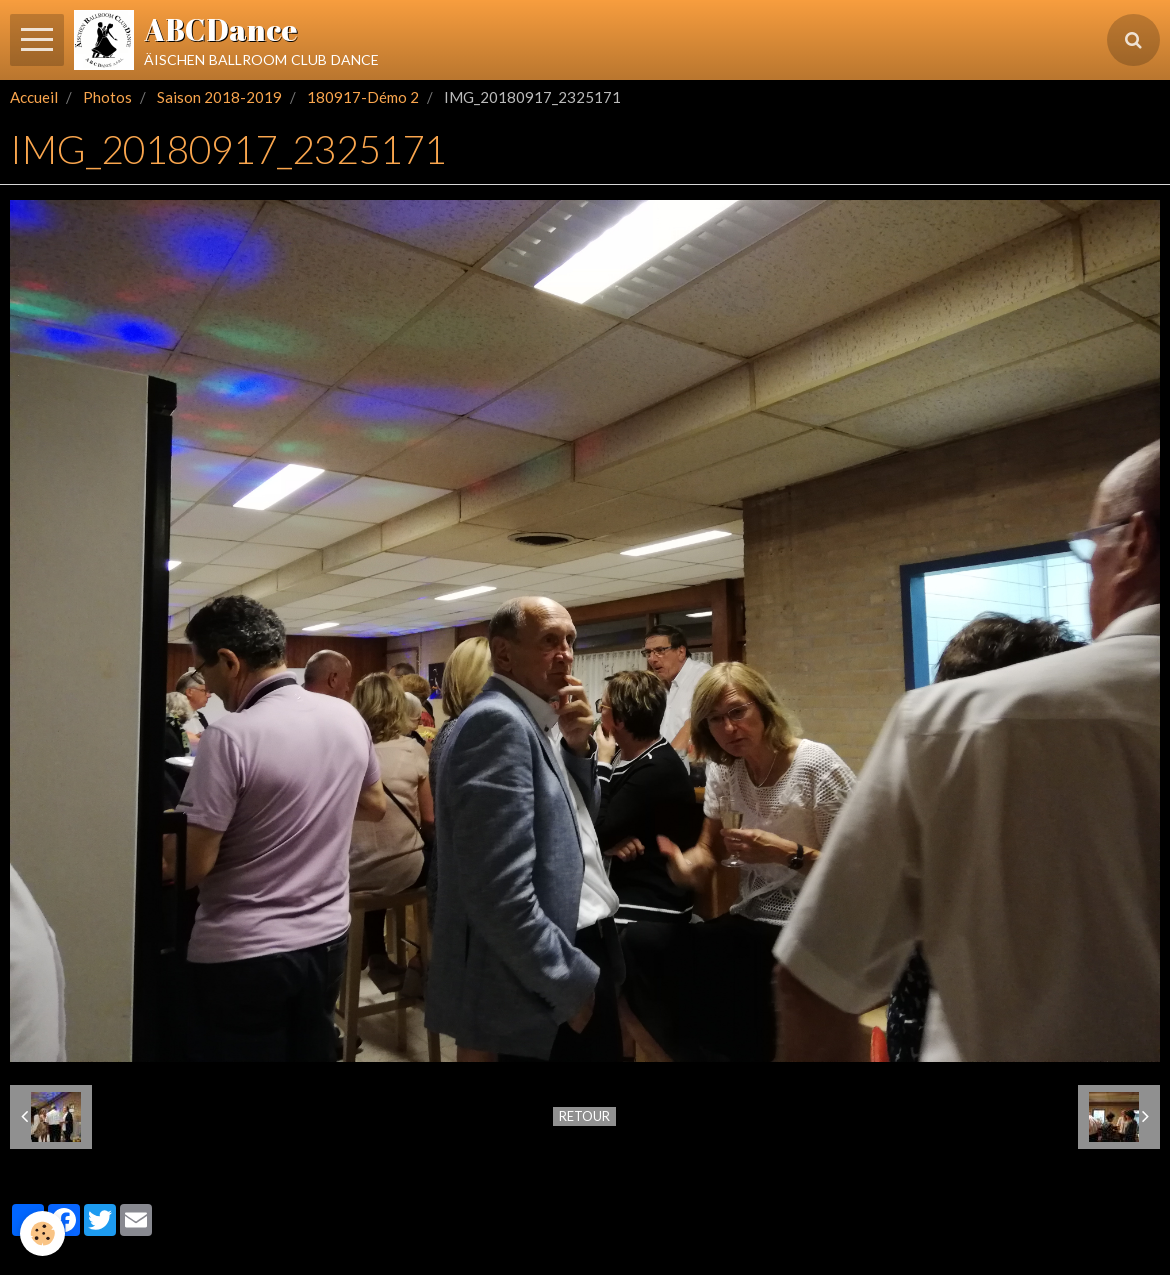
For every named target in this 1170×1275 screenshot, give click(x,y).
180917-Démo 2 (363, 97)
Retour (584, 1116)
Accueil (34, 97)
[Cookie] (42, 1233)
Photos (107, 97)
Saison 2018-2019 (219, 97)
